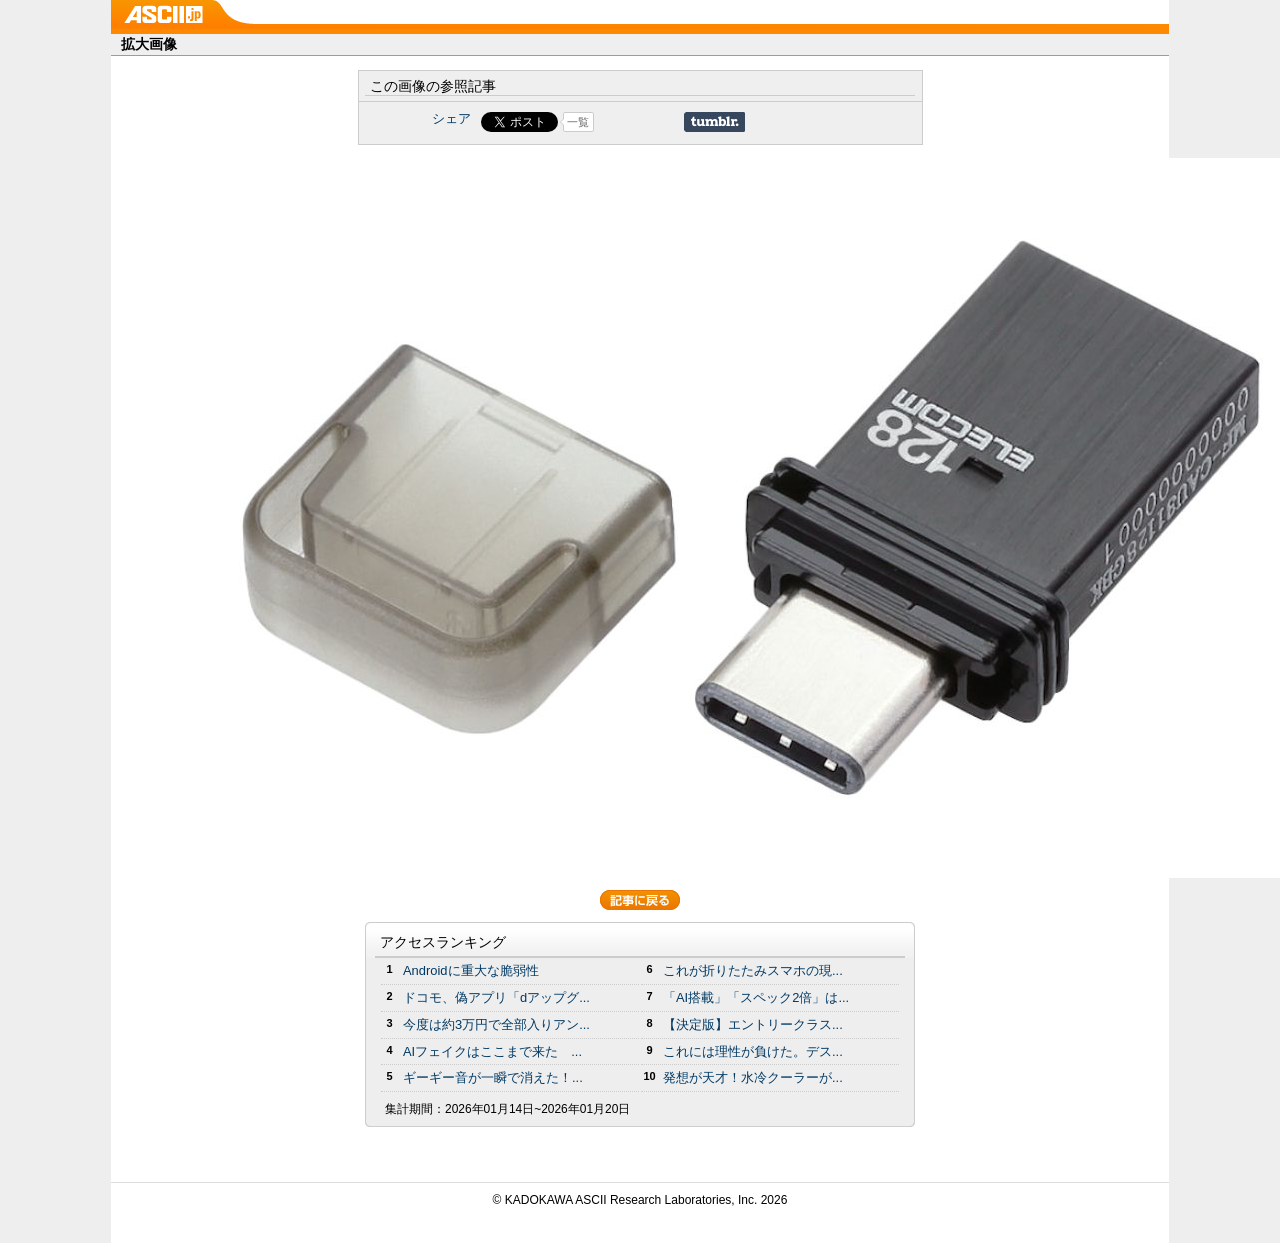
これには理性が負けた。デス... (753, 1051)
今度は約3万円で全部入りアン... (496, 1024)
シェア (451, 118)
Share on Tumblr (714, 122)
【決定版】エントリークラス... (753, 1024)
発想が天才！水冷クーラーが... (753, 1077)
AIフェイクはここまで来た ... (492, 1051)
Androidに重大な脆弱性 (471, 970)
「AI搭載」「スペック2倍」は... (756, 997)
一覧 (578, 122)
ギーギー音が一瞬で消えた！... (493, 1077)
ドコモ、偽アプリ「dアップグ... (496, 997)
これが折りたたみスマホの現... (753, 970)
